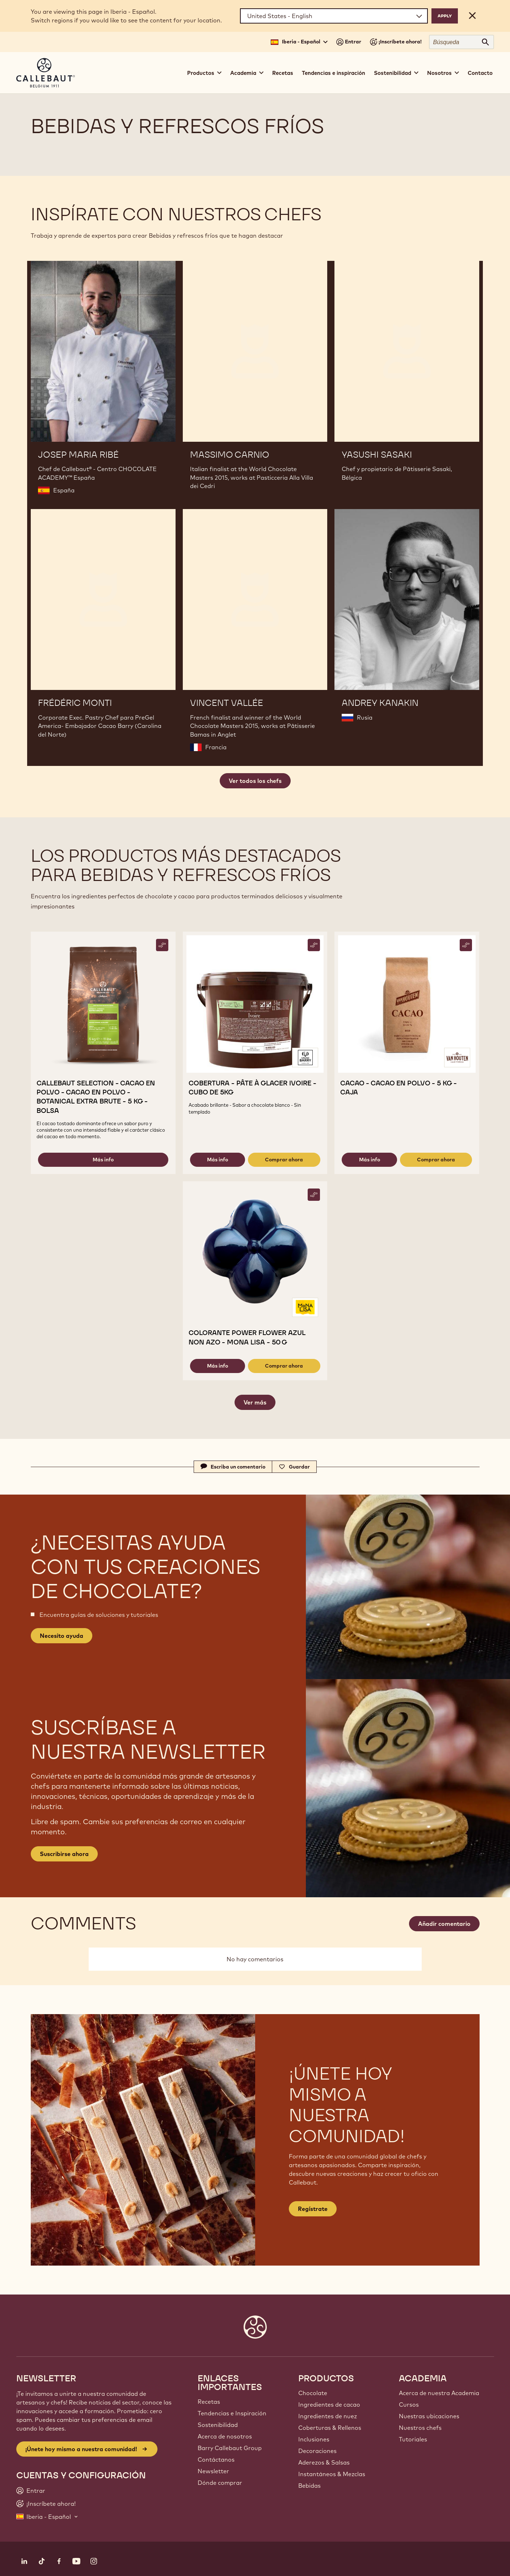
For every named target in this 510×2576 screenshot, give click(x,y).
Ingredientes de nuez (327, 2416)
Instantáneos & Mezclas (331, 2474)
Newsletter (213, 2471)
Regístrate (313, 2208)
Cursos (409, 2404)
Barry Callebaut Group (230, 2448)
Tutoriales (413, 2439)
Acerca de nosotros (225, 2436)
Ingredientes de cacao (329, 2404)
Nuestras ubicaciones (429, 2416)
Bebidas (309, 2485)
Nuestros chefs (420, 2427)
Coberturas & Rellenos (329, 2427)
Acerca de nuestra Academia (439, 2393)
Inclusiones (313, 2439)
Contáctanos (216, 2459)
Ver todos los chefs (255, 780)
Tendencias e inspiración (333, 72)
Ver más (255, 1402)
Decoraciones (317, 2450)
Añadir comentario (444, 1923)
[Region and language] (334, 16)
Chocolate (312, 2393)
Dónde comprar (220, 2482)
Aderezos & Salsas (324, 2462)
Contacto (480, 72)
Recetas (282, 72)
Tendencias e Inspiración (232, 2413)
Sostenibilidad (218, 2424)
